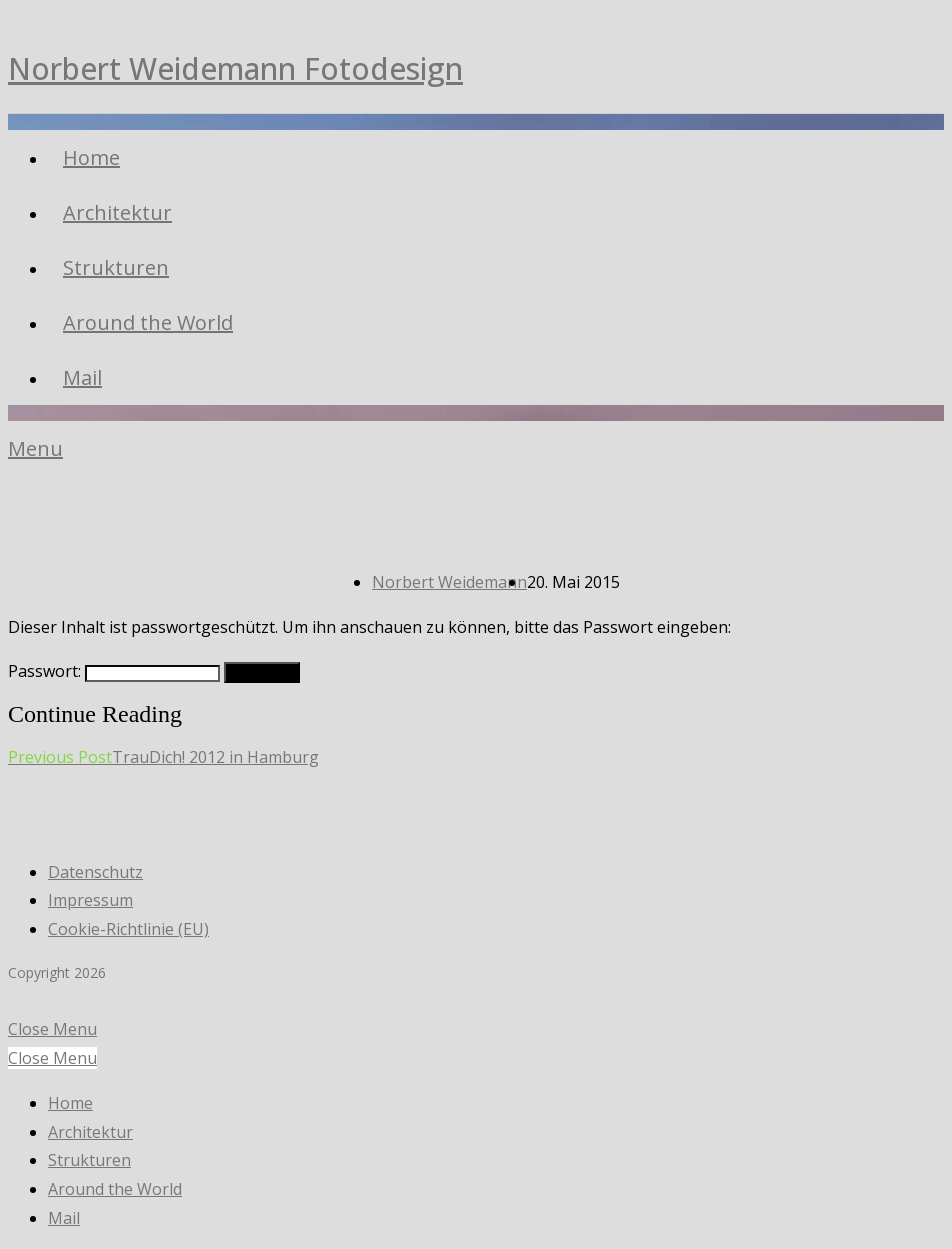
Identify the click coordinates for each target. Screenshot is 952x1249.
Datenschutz (95, 872)
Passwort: (114, 671)
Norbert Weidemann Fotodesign (235, 68)
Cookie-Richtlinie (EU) (128, 929)
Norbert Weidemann (449, 582)
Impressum (90, 900)
